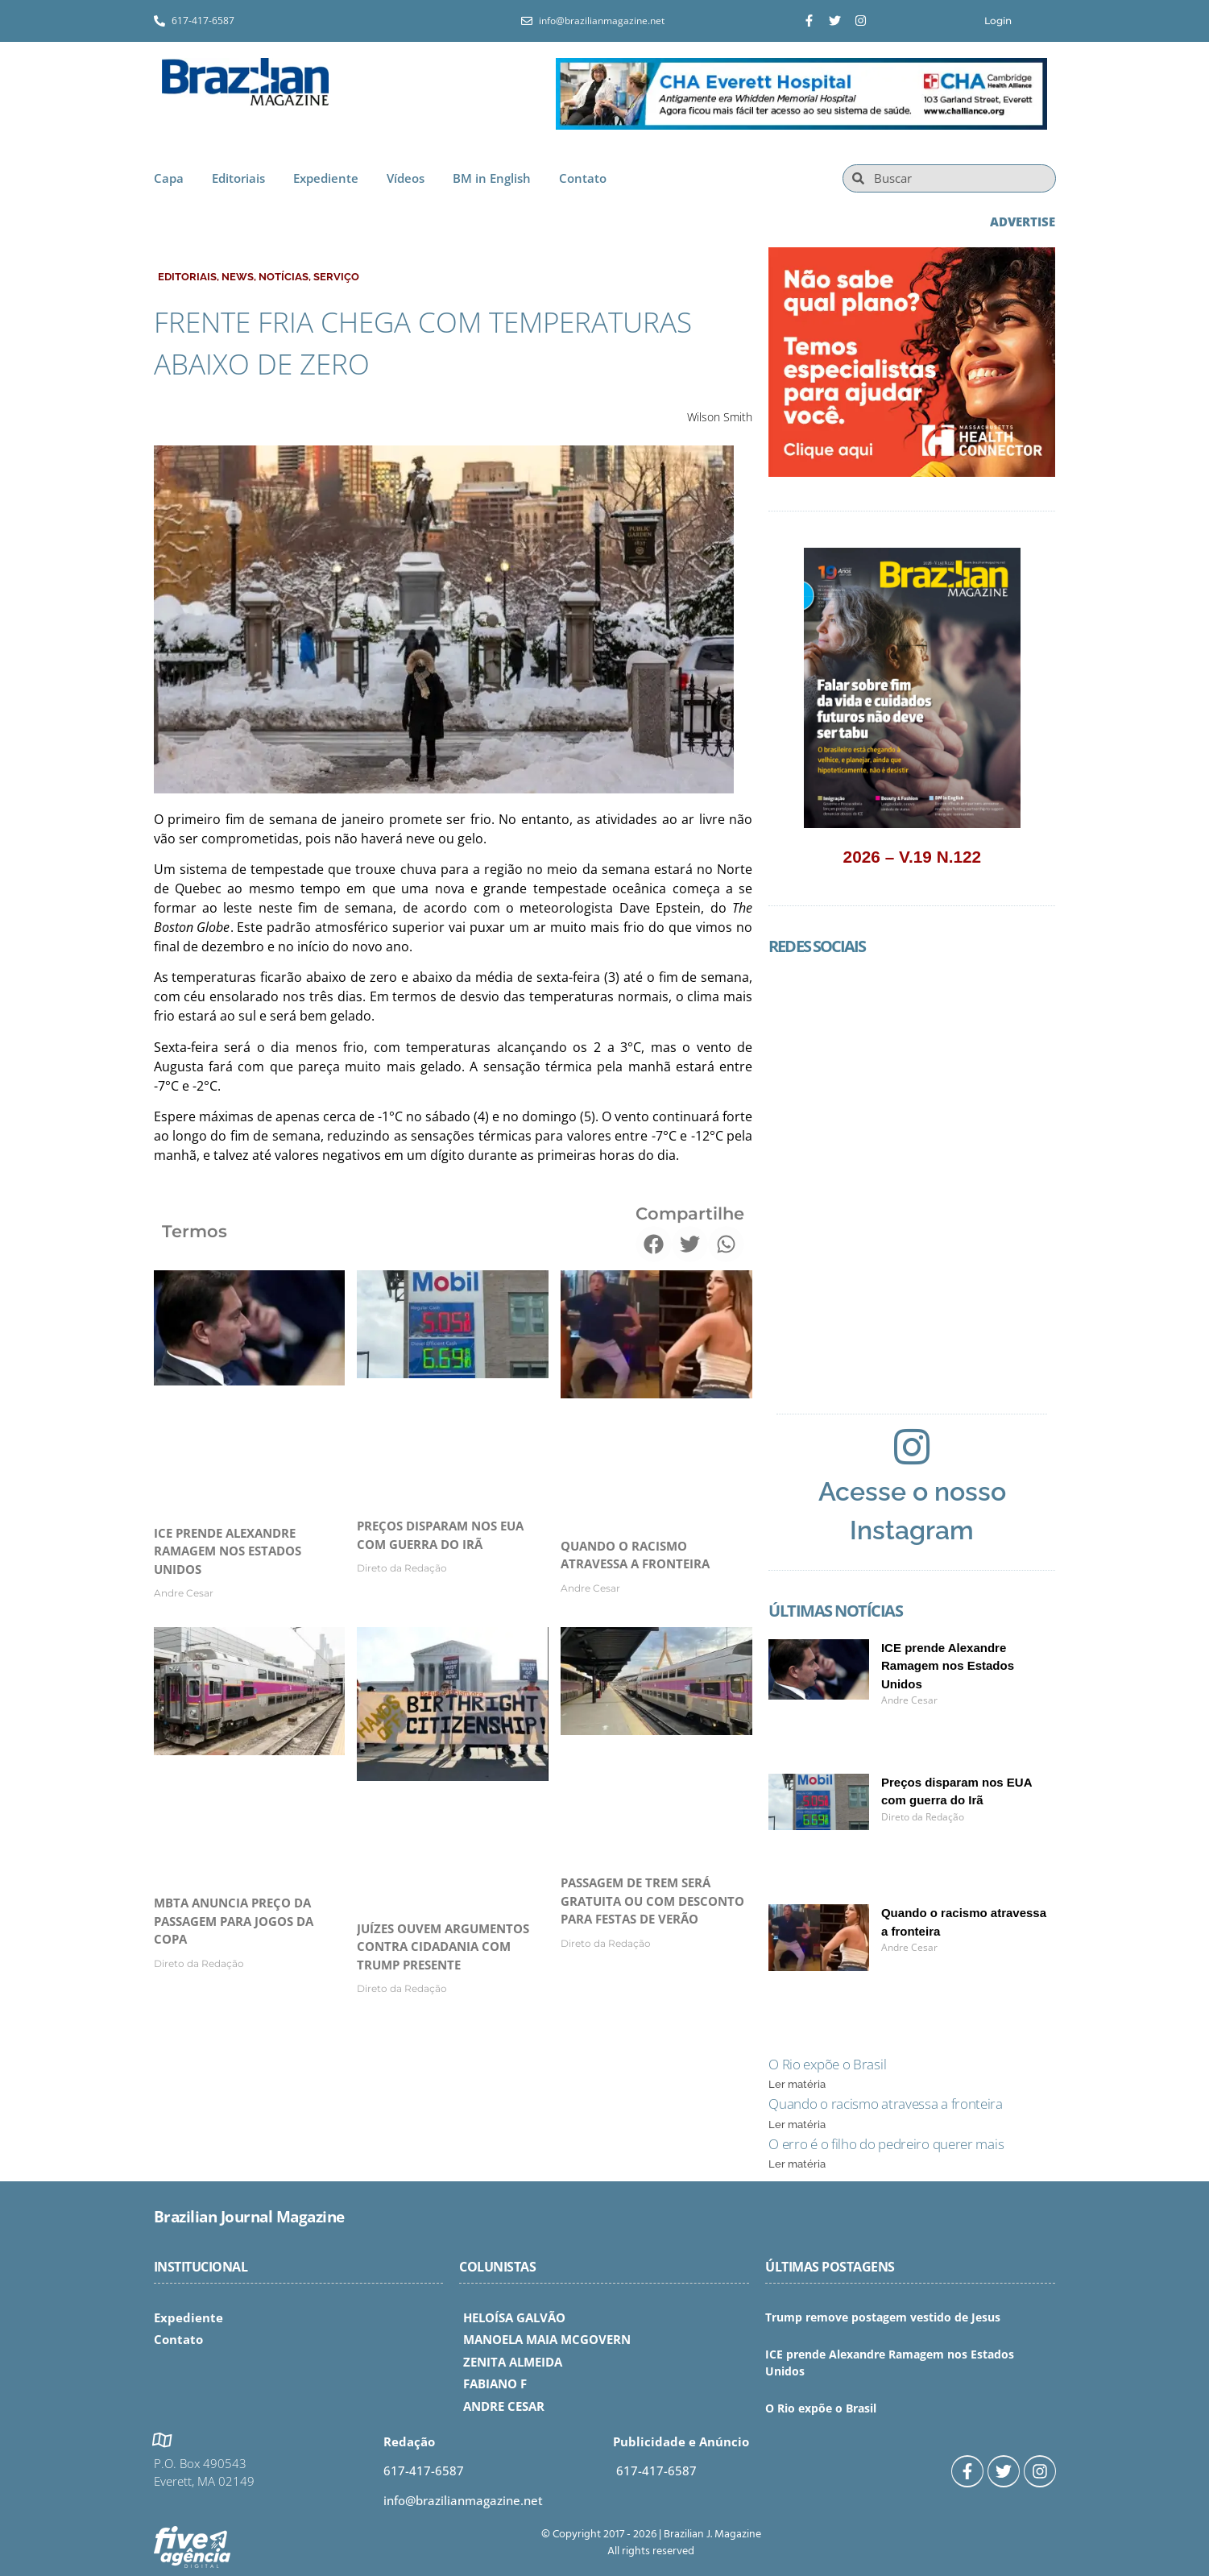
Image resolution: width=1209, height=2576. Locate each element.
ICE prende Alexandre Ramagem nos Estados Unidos (227, 1551)
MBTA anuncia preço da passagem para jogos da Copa (233, 1921)
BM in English (492, 178)
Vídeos (405, 178)
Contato (583, 178)
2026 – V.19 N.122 (912, 856)
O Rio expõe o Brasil (827, 2064)
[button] (654, 1244)
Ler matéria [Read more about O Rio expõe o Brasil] (797, 2084)
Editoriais (238, 178)
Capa (169, 178)
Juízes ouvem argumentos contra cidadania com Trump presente (443, 1946)
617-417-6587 (423, 2470)
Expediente (325, 178)
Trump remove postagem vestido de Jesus (882, 2317)
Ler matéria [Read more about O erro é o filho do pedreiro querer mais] (797, 2164)
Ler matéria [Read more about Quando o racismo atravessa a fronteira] (797, 2124)
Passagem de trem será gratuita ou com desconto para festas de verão (652, 1900)
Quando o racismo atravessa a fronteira (885, 2103)
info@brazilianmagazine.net (463, 2500)
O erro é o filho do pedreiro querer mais (886, 2144)
